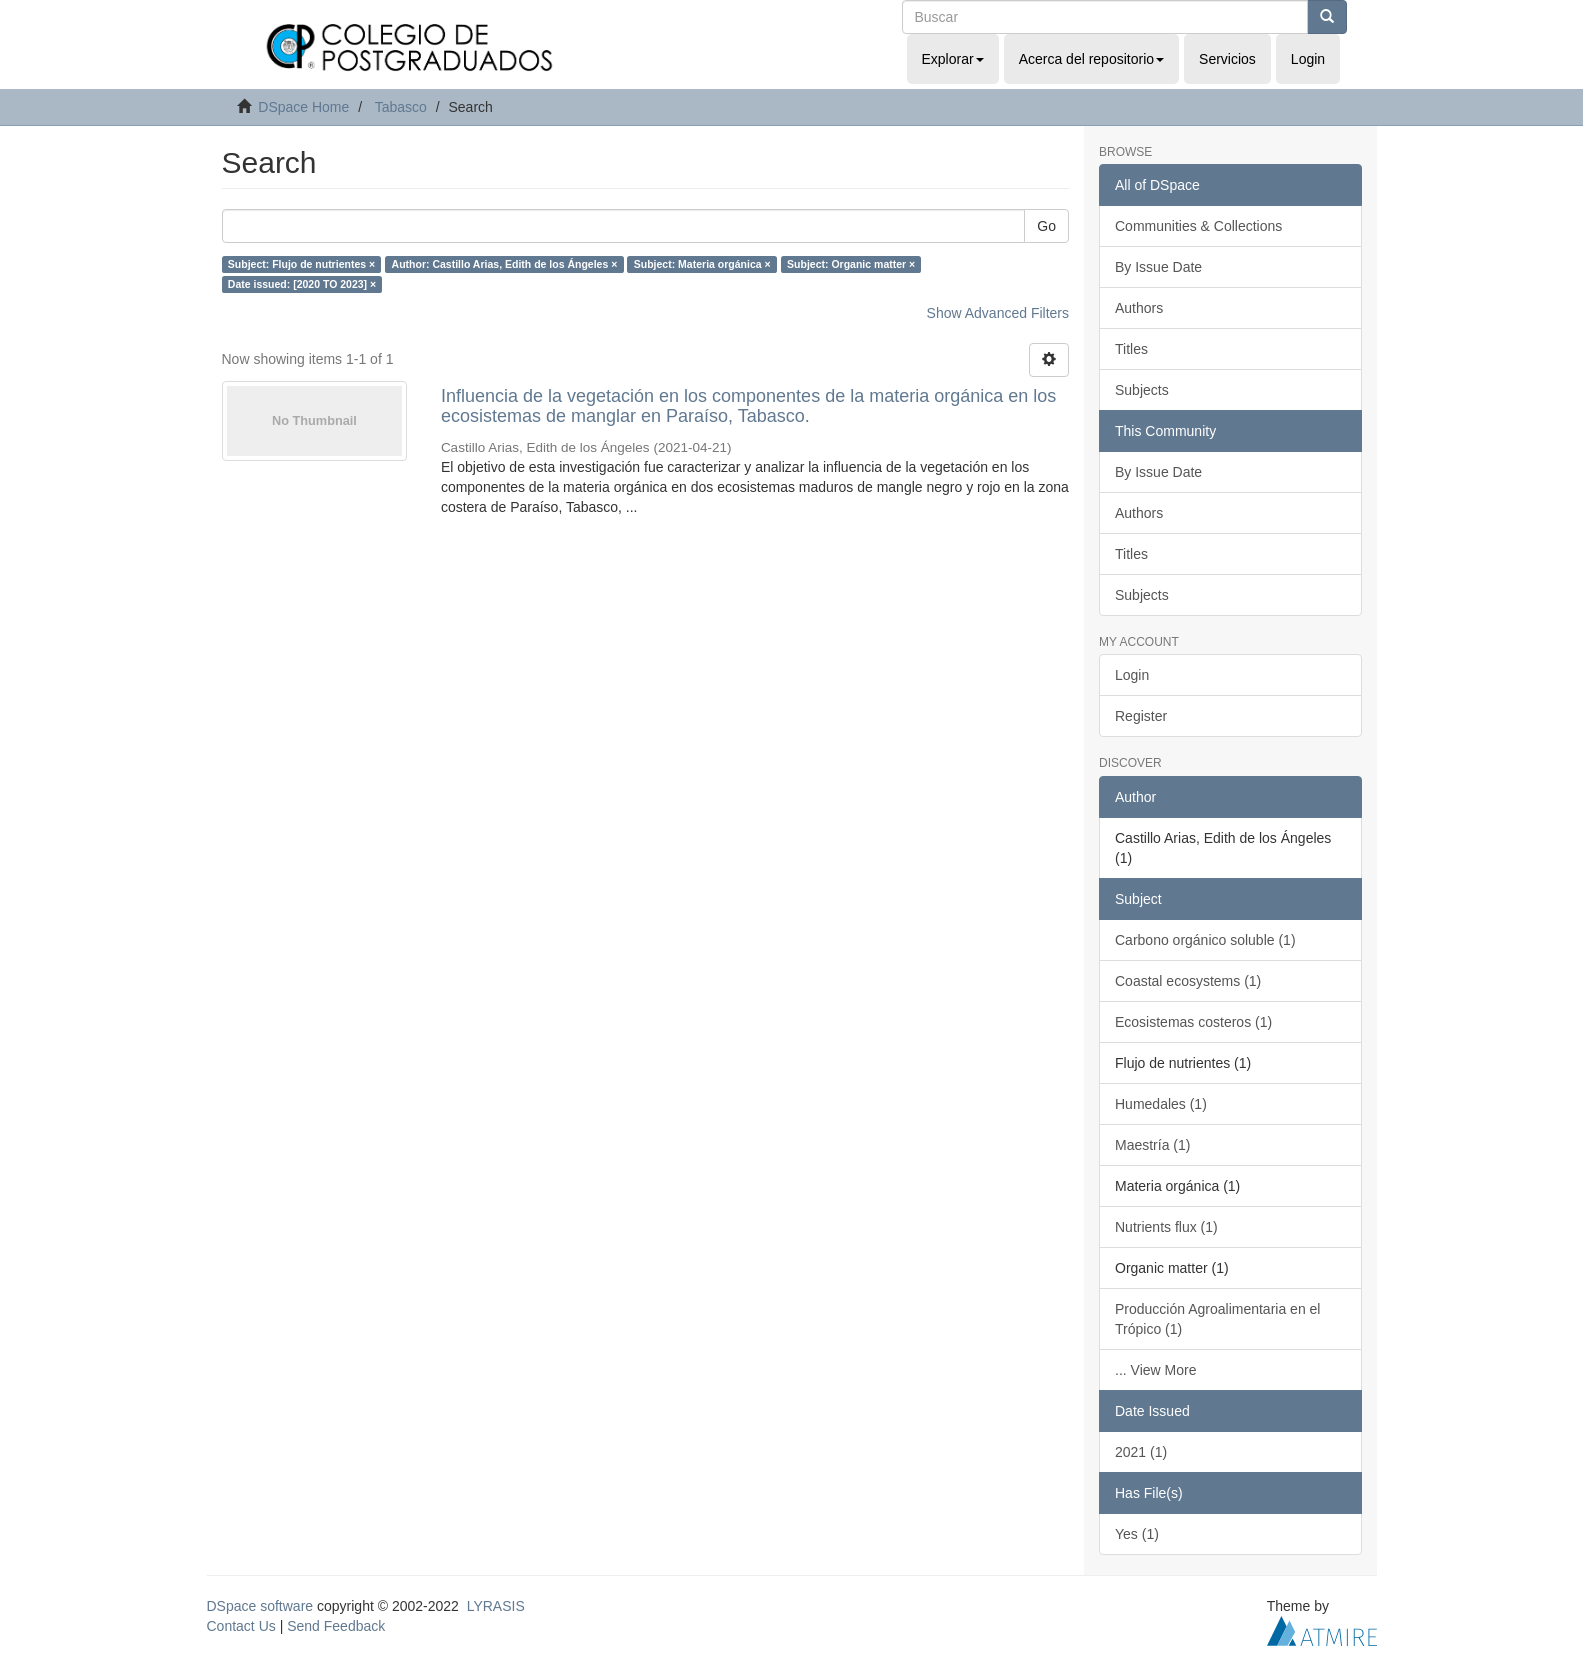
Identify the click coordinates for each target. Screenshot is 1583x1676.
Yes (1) (1137, 1534)
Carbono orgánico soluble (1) (1205, 940)
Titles (1131, 349)
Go (1046, 226)
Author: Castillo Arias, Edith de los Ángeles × (505, 264)
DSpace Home (303, 107)
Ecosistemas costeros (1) (1193, 1022)
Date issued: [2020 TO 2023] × (302, 284)
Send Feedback (336, 1626)
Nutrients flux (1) (1166, 1227)
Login (1132, 675)
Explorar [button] (953, 59)
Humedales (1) (1161, 1104)
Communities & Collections (1198, 226)
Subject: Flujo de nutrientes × (301, 264)
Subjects (1142, 390)
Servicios (1227, 59)
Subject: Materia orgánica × (702, 264)
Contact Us (241, 1626)
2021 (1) (1141, 1452)
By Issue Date (1158, 267)
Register (1141, 716)
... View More (1155, 1370)
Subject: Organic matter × (851, 264)
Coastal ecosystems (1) (1188, 981)
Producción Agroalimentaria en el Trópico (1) (1217, 1319)
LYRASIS (496, 1606)
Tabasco (401, 107)
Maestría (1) (1152, 1145)
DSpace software (260, 1606)
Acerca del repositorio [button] (1091, 59)
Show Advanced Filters (998, 313)
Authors (1139, 308)
